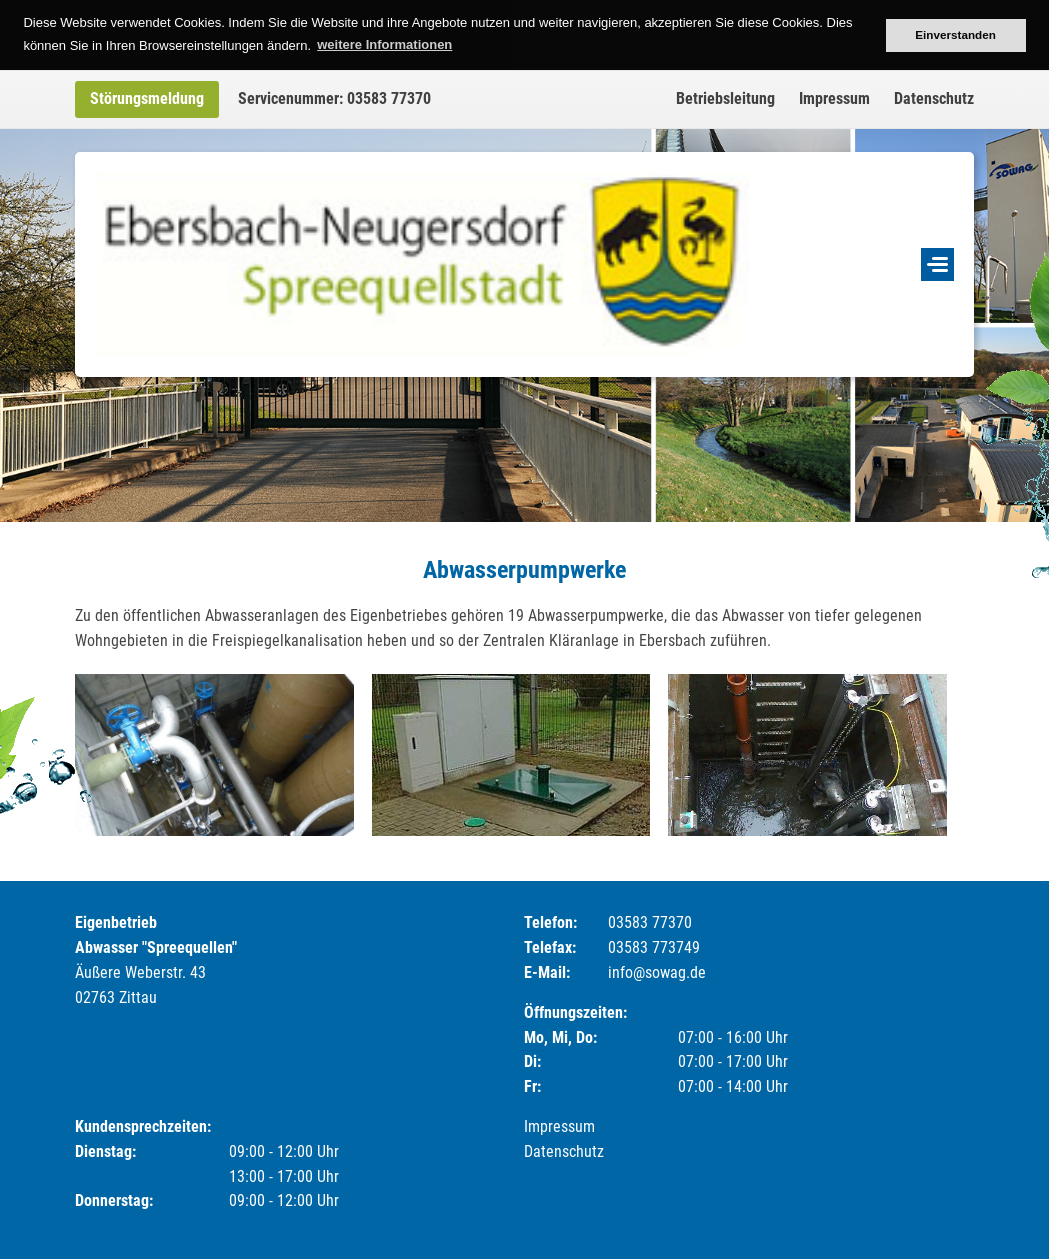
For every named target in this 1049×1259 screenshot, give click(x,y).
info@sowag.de (657, 972)
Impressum (834, 98)
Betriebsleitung (725, 98)
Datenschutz (934, 98)
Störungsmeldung (147, 98)
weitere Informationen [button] (384, 44)
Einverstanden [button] (955, 34)
